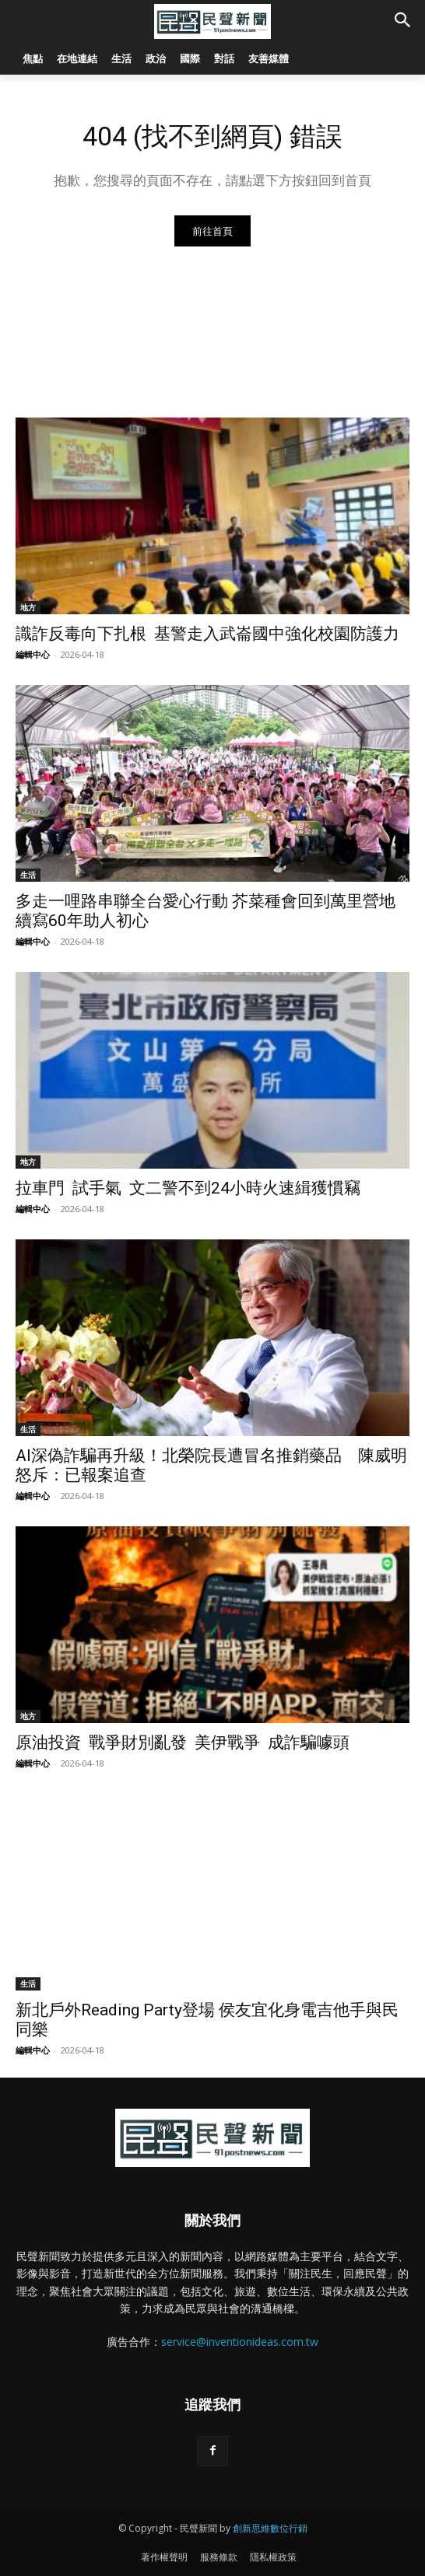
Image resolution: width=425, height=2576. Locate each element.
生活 (28, 874)
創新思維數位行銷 (270, 2528)
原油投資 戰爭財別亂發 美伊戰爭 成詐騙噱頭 (182, 1742)
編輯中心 (33, 654)
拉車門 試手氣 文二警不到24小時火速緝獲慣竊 (188, 1188)
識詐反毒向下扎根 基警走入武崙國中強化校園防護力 (207, 633)
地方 (28, 607)
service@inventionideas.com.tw (239, 2341)
